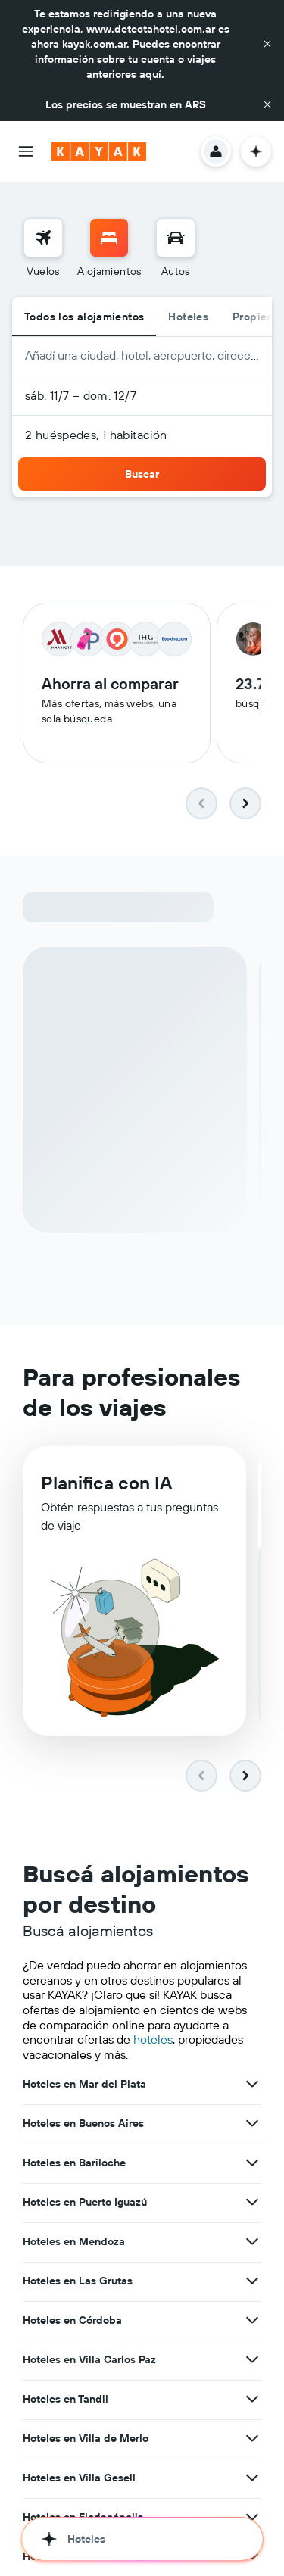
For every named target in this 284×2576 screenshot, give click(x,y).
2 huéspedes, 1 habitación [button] (96, 434)
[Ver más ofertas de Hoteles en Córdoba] (252, 2320)
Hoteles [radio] (188, 316)
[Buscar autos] (175, 237)
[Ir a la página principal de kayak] (98, 151)
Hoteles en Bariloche (74, 2162)
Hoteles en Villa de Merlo (85, 2438)
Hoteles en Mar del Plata (84, 2084)
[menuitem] (43, 248)
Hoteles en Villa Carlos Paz (89, 2359)
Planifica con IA (106, 1482)
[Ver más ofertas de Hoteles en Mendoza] (252, 2241)
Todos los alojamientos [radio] (84, 316)
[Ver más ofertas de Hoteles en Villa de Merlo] (252, 2438)
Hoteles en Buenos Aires (83, 2123)
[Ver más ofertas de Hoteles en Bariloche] (252, 2162)
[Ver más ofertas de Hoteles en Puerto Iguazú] (252, 2202)
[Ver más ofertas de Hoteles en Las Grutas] (252, 2281)
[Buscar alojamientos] (109, 237)
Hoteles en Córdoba (72, 2320)
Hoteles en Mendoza (74, 2241)
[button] (267, 44)
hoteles (153, 2039)
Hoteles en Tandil (65, 2399)
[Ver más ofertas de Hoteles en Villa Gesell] (252, 2477)
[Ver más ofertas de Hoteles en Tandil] (252, 2399)
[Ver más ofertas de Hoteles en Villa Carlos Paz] (252, 2359)
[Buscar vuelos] (43, 237)
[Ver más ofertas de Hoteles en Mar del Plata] (252, 2084)
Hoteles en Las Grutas (78, 2281)
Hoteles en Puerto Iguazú (85, 2202)
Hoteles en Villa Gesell (79, 2477)
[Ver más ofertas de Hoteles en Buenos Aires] (252, 2123)
